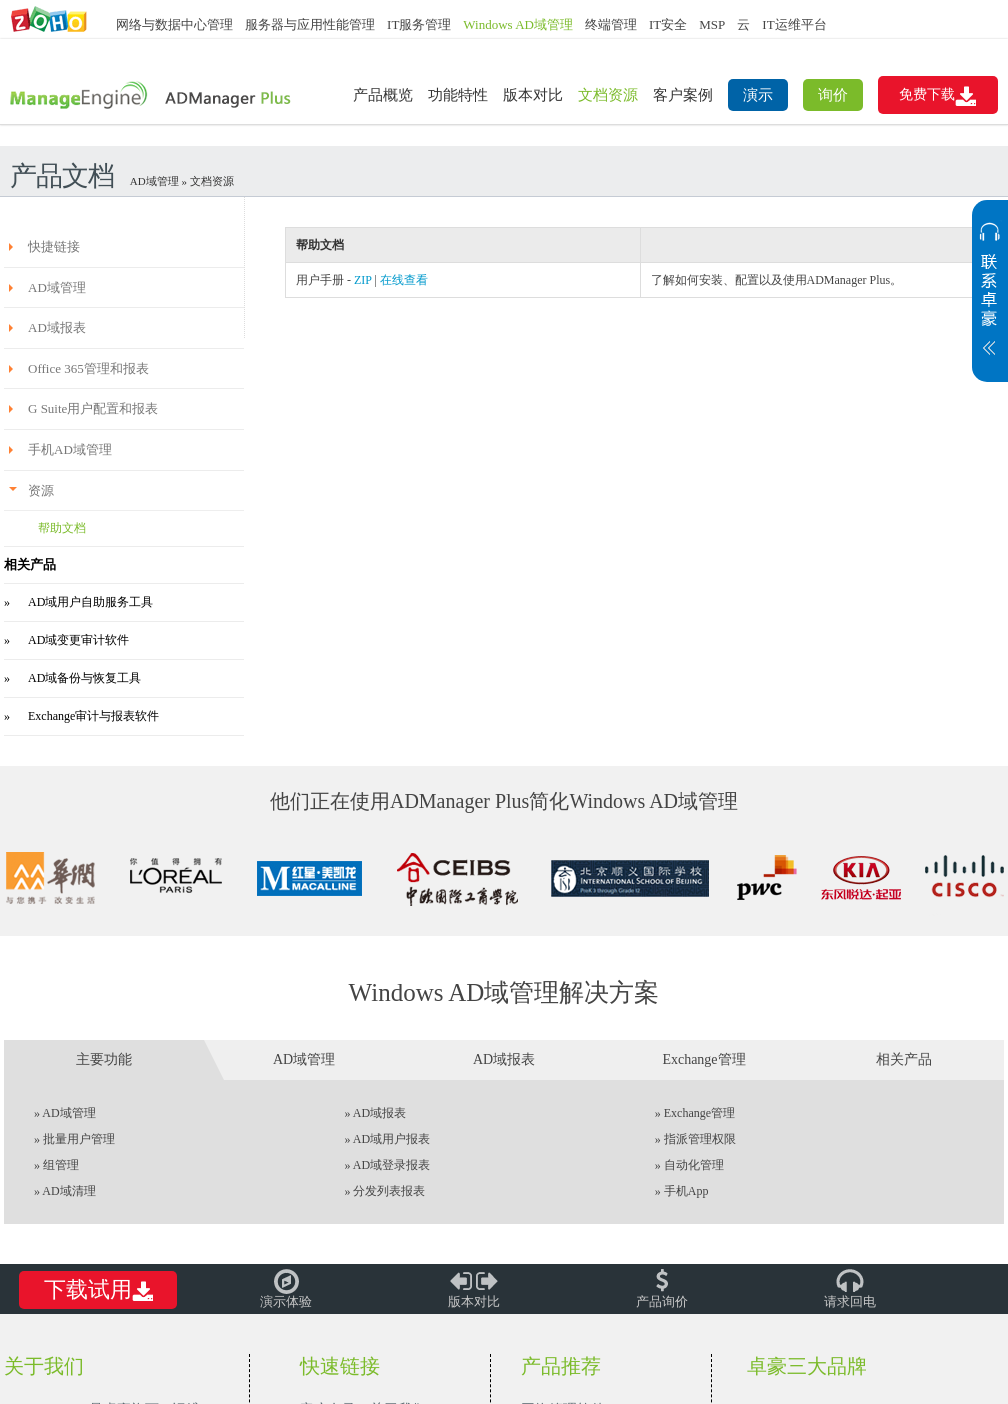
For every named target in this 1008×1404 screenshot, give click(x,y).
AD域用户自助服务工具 (90, 602)
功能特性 (458, 95)
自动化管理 (694, 1165)
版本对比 (533, 95)
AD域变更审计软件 (78, 640)
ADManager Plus (151, 96)
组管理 (61, 1165)
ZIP (363, 280)
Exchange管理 (699, 1113)
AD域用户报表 (391, 1139)
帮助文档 (62, 528)
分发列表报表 (389, 1191)
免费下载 (937, 96)
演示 (758, 95)
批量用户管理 (79, 1139)
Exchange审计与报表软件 (93, 716)
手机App (686, 1191)
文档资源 (608, 95)
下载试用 (98, 1290)
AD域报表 (379, 1113)
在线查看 (404, 280)
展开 (990, 301)
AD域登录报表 (391, 1165)
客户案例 (683, 95)
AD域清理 (68, 1191)
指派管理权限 (700, 1139)
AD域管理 (154, 181)
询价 (833, 95)
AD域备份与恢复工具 (84, 678)
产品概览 (383, 95)
